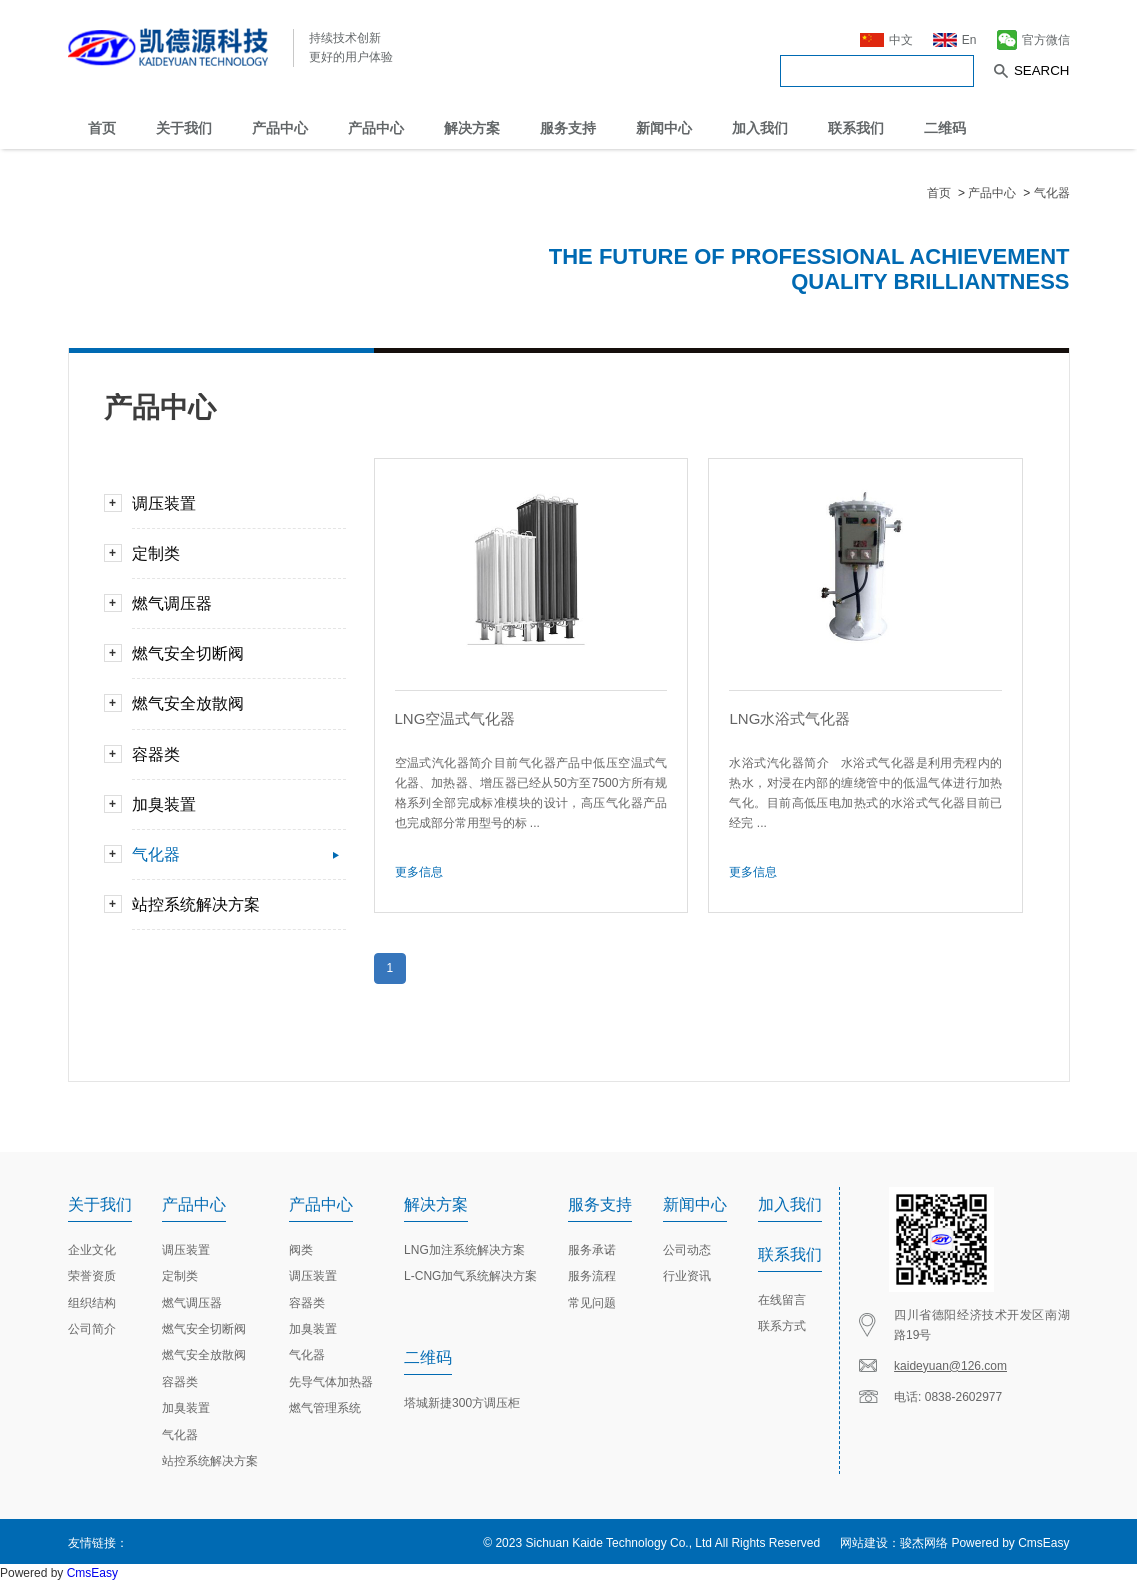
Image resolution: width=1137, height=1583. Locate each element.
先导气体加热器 (331, 1382)
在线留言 (782, 1300)
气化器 (1052, 193)
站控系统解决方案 (231, 904)
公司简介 (92, 1329)
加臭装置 (231, 804)
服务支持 (568, 128)
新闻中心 (664, 128)
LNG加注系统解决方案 (464, 1250)
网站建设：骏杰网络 (894, 1543)
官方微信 (1033, 37)
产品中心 (280, 128)
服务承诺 (592, 1250)
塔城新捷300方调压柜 (462, 1403)
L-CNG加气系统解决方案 (470, 1276)
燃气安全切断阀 (231, 653)
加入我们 (760, 128)
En (955, 37)
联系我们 (856, 128)
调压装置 (231, 503)
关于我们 (184, 128)
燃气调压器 (231, 603)
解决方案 (472, 128)
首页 (102, 128)
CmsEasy (1043, 1543)
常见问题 (592, 1303)
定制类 (231, 553)
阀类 (301, 1250)
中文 (886, 37)
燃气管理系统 (325, 1408)
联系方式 (782, 1326)
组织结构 (92, 1303)
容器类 (231, 754)
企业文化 (92, 1250)
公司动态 (687, 1250)
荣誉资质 (92, 1276)
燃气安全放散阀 (231, 703)
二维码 (945, 128)
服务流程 (592, 1276)
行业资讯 (687, 1276)
